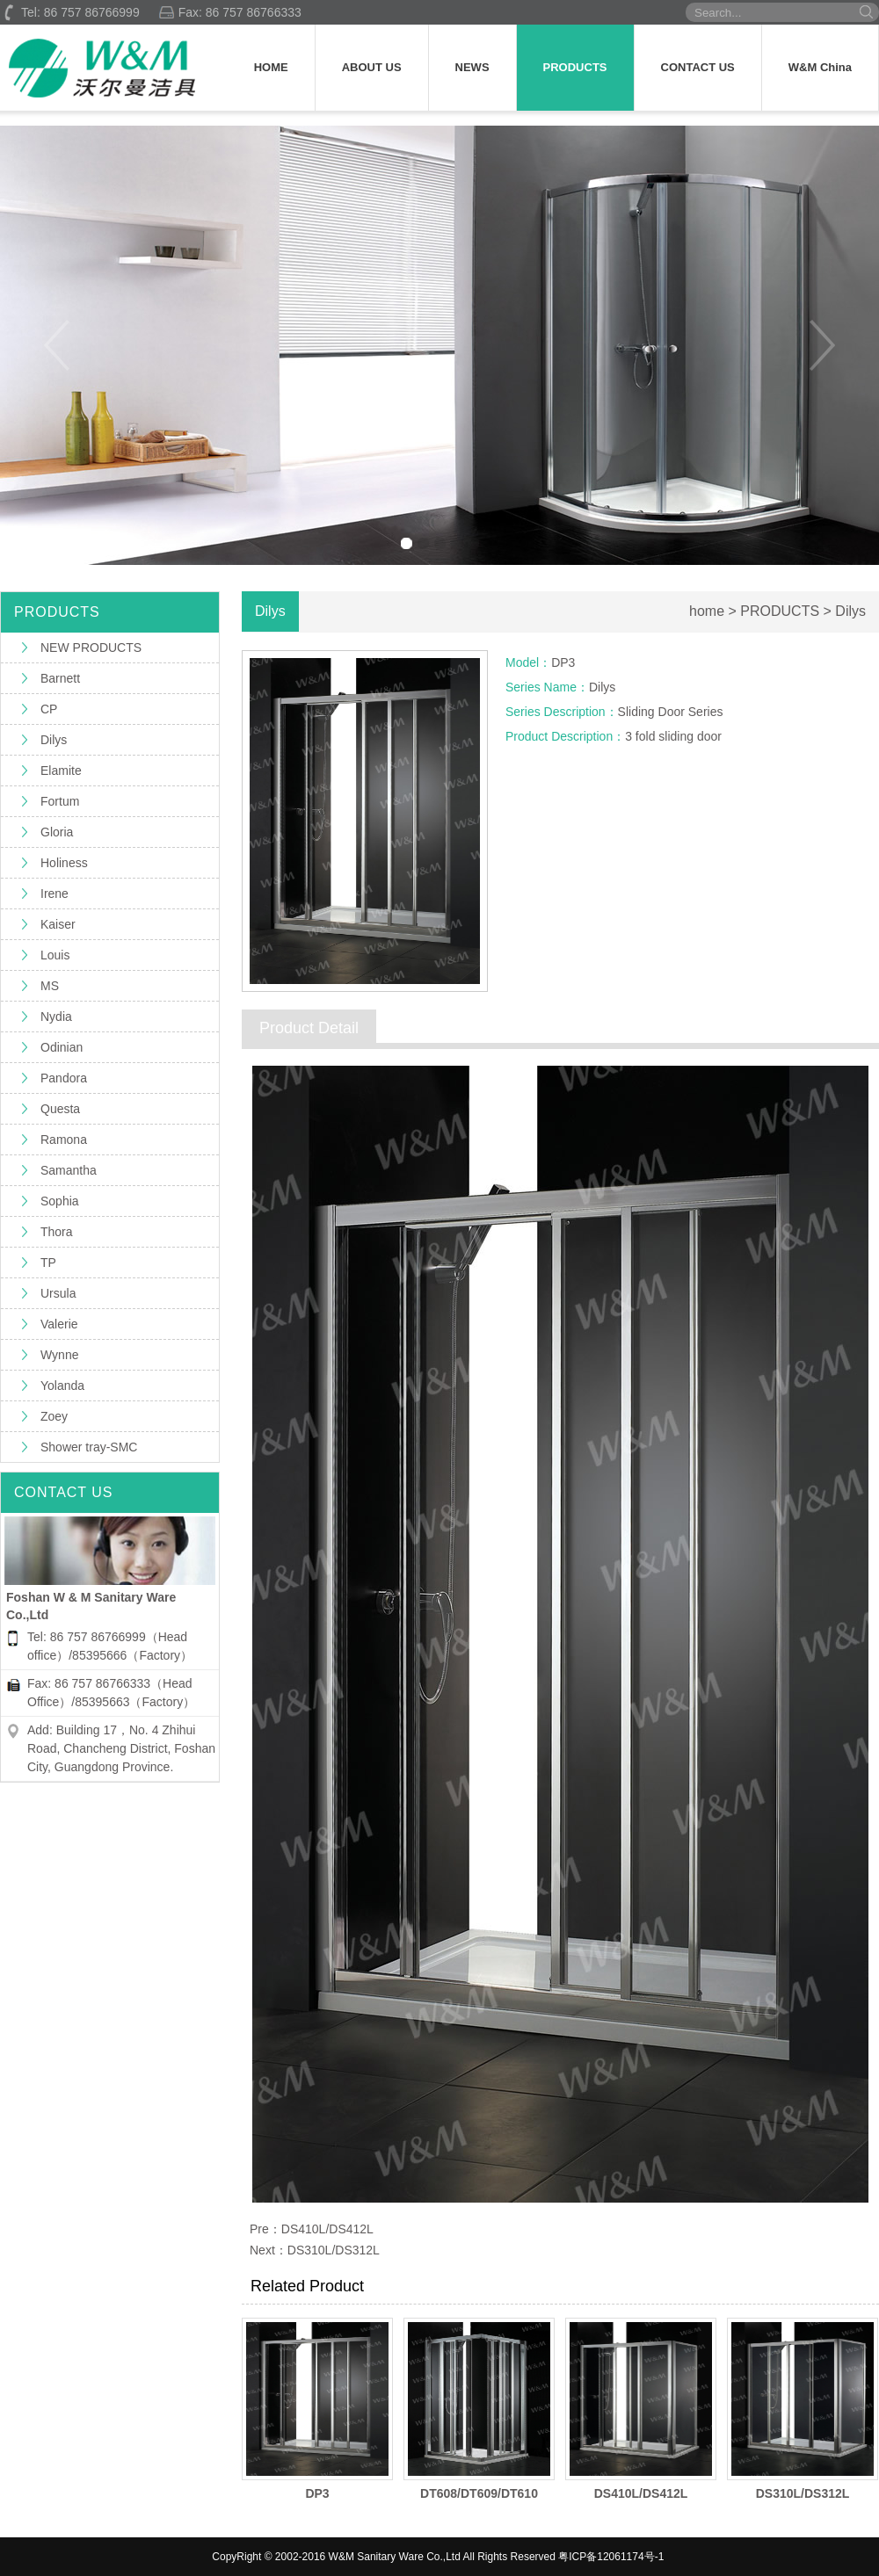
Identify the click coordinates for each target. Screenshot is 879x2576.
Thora (56, 1232)
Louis (54, 955)
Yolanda (62, 1385)
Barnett (60, 678)
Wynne (59, 1355)
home (706, 611)
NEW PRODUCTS (91, 647)
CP (48, 709)
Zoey (54, 1416)
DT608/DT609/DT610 (479, 2493)
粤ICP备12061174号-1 (611, 2557)
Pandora (63, 1078)
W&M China (820, 67)
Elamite (61, 770)
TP (48, 1262)
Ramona (63, 1139)
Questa (60, 1109)
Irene (54, 893)
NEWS (472, 67)
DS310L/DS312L (333, 2250)
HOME (271, 67)
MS (49, 986)
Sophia (59, 1201)
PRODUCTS (575, 67)
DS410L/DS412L (327, 2229)
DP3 (317, 2493)
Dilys (53, 740)
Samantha (68, 1170)
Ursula (58, 1293)
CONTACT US (698, 67)
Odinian (61, 1047)
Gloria (56, 832)
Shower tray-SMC (88, 1447)
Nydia (56, 1016)
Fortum (59, 801)
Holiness (64, 863)
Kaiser (58, 924)
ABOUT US (372, 67)
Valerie (59, 1324)
